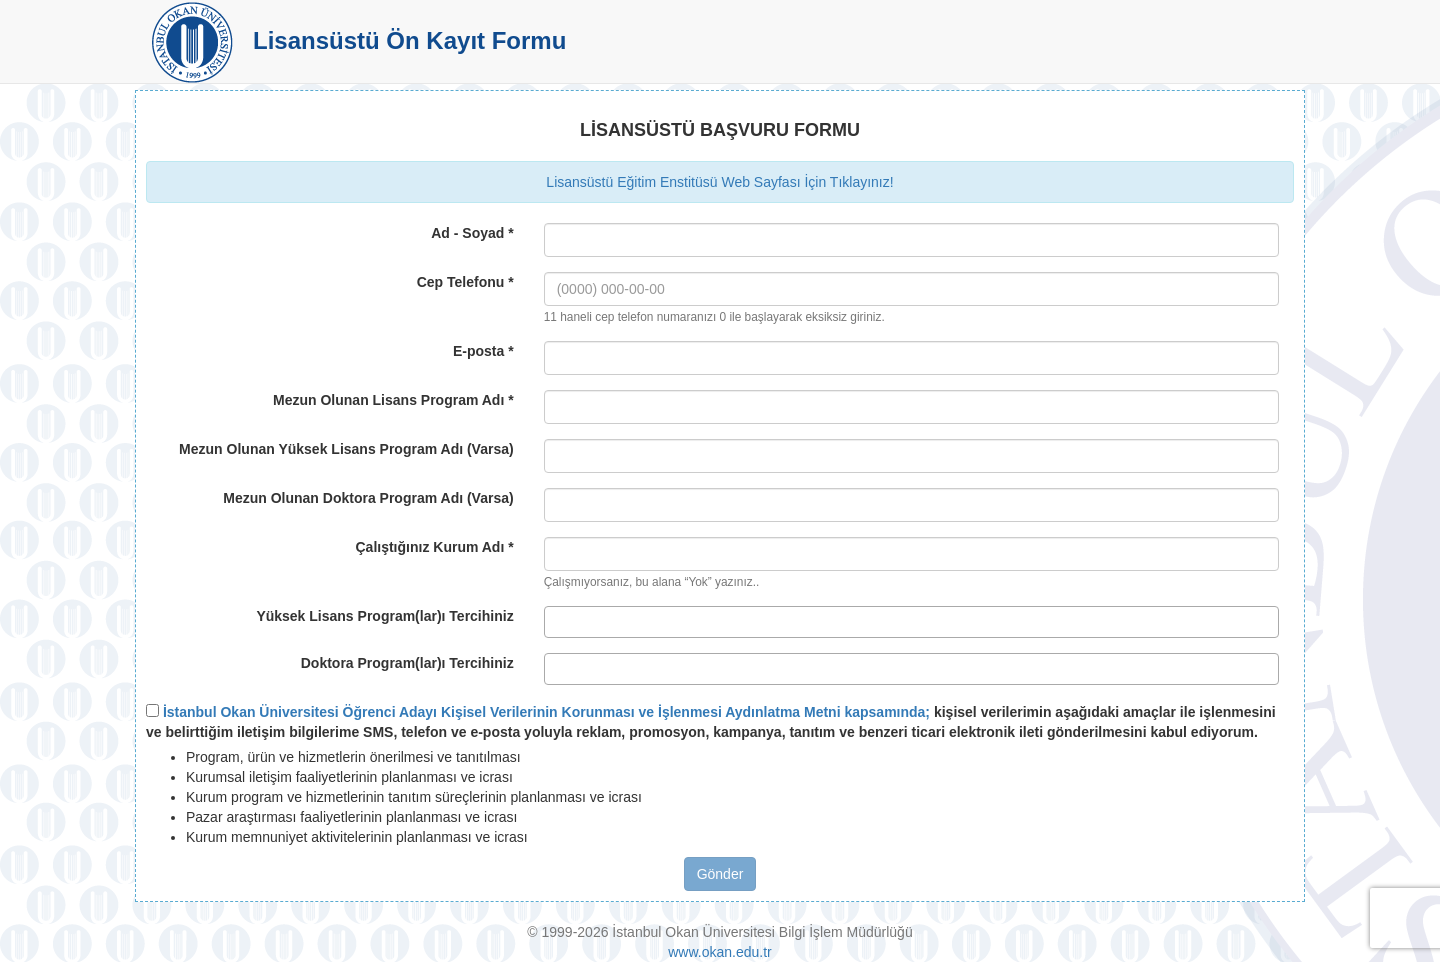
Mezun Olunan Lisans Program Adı (393, 400)
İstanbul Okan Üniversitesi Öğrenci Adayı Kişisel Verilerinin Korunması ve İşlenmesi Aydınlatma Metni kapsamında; (546, 712)
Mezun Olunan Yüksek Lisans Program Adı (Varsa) (346, 449)
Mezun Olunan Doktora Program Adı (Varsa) (368, 498)
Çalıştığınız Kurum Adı (434, 547)
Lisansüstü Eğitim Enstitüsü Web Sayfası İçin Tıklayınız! (719, 182)
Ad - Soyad (472, 233)
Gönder (720, 874)
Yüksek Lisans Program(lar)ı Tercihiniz (384, 616)
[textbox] (555, 622)
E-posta (483, 351)
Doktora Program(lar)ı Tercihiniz (407, 663)
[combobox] (911, 622)
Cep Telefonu (465, 282)
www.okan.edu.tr (720, 952)
